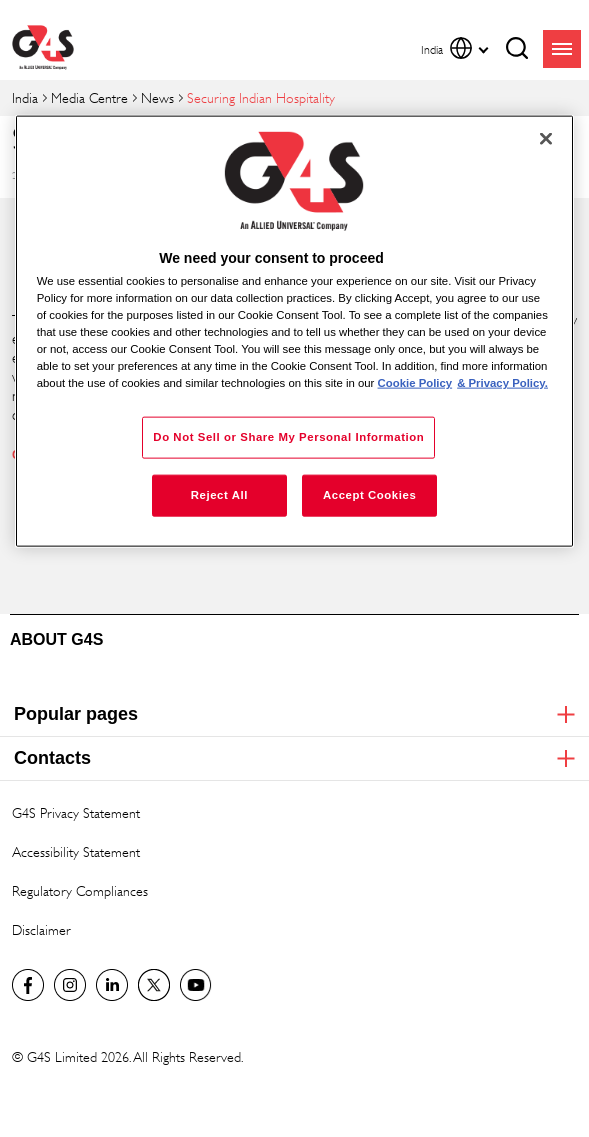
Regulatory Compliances (80, 890)
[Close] (546, 138)
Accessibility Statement (76, 851)
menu (562, 49)
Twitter (154, 985)
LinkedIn (112, 985)
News (157, 97)
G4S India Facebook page (28, 985)
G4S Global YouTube (196, 985)
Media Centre (89, 97)
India (25, 97)
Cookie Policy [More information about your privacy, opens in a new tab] (415, 383)
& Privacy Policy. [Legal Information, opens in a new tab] (502, 383)
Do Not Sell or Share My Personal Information (288, 437)
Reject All (219, 495)
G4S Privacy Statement (76, 812)
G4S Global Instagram (70, 985)
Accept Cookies (369, 495)
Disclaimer (41, 929)
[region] (295, 331)
